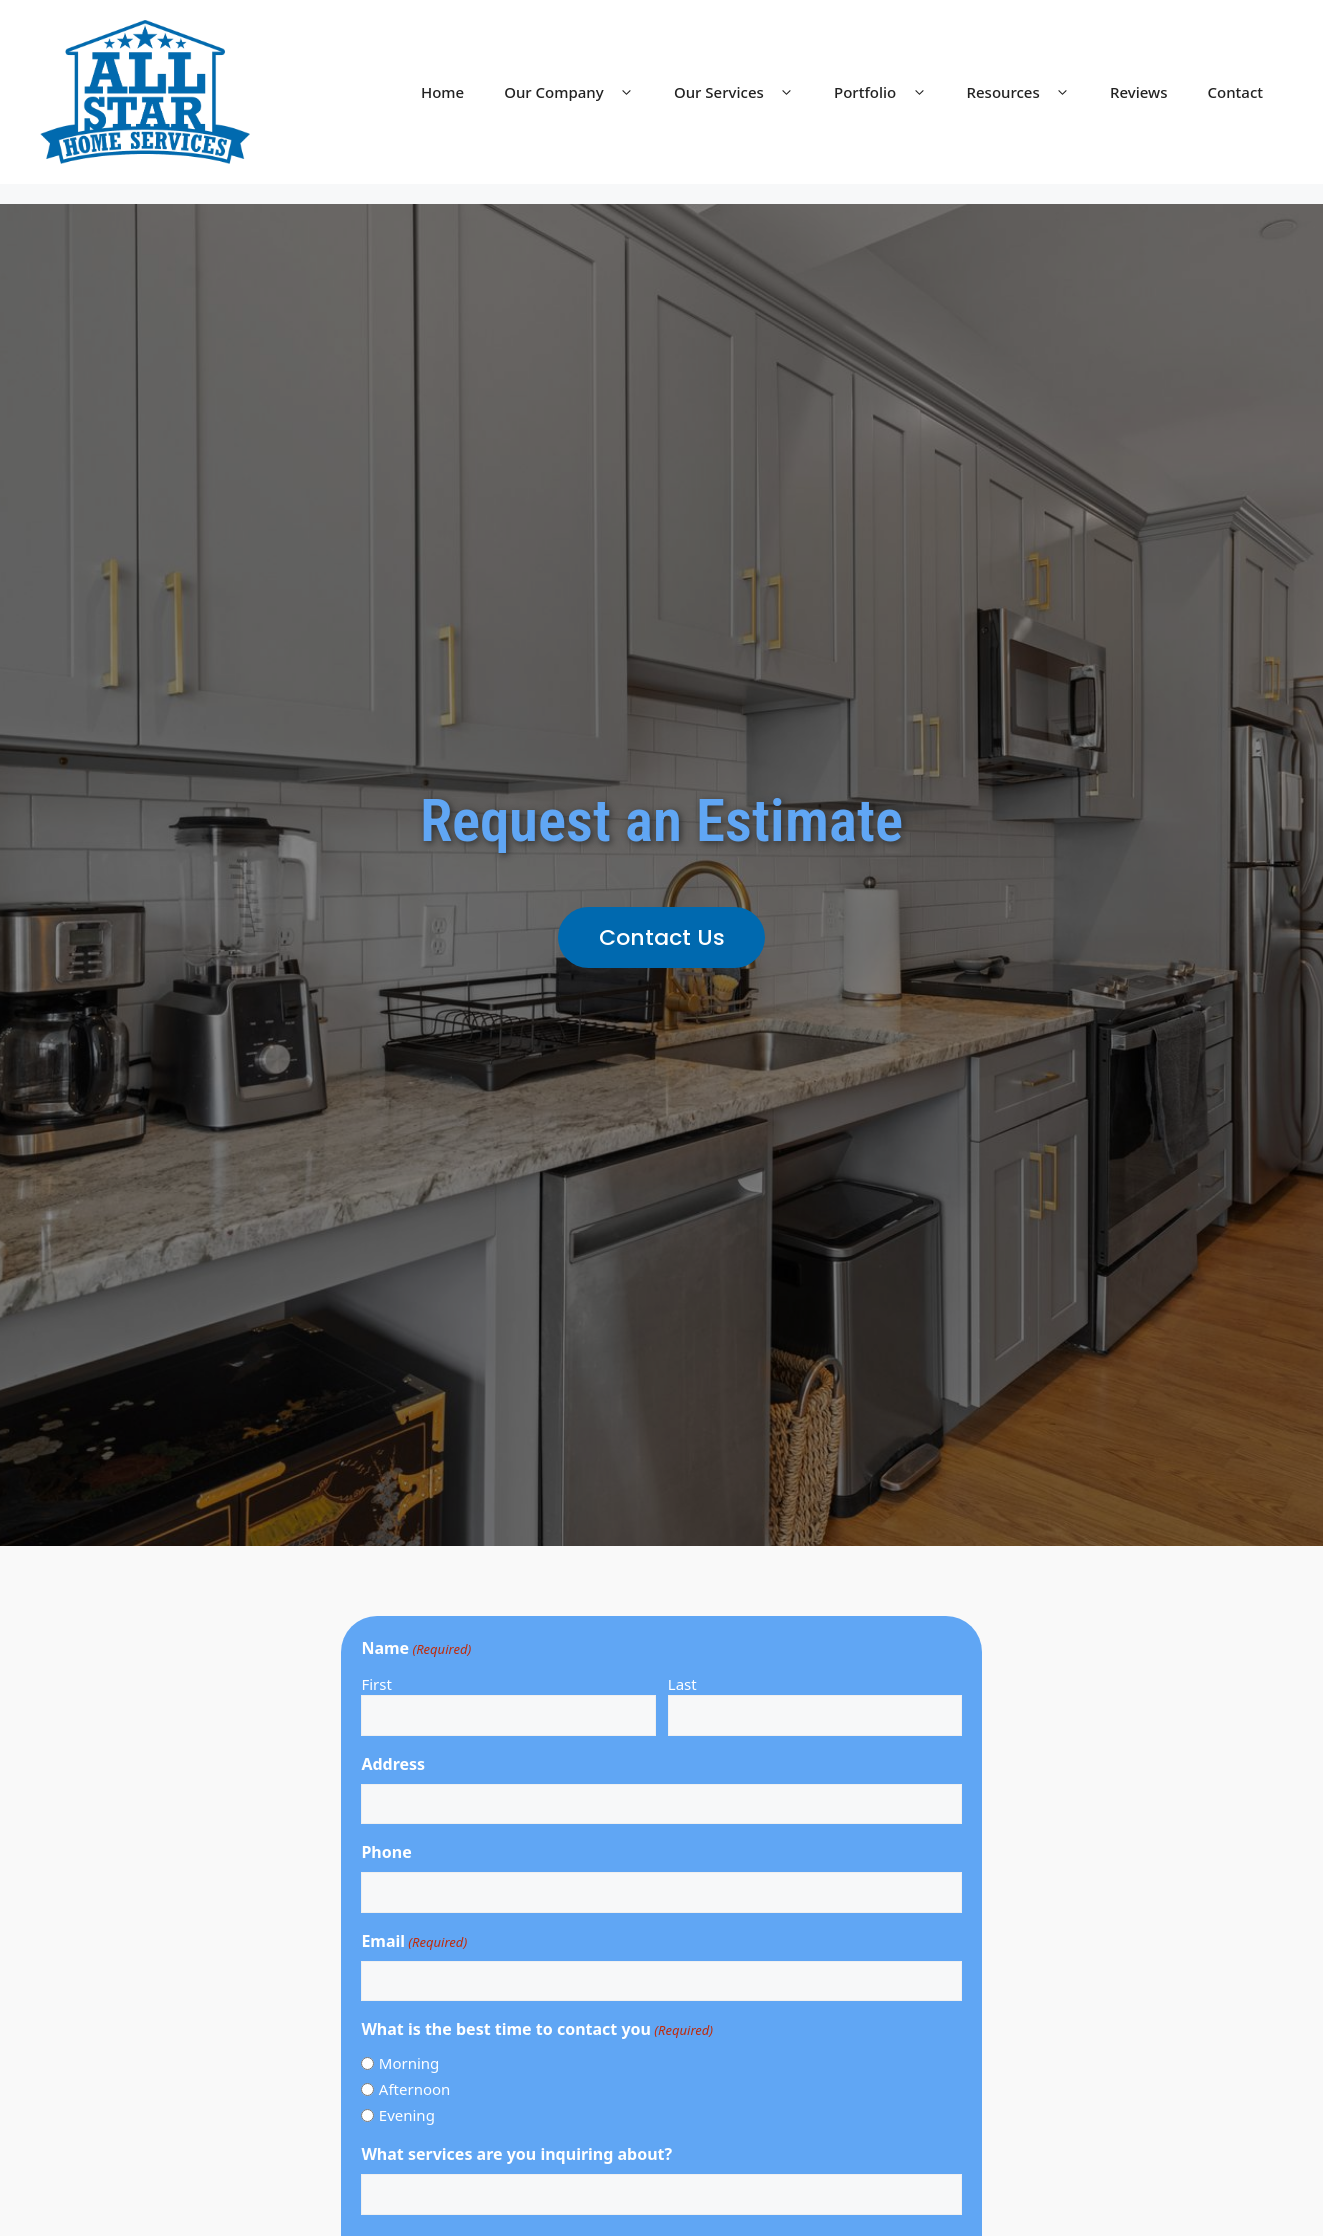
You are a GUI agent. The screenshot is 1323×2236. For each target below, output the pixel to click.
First (376, 1684)
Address (393, 1764)
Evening (407, 2115)
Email (414, 1941)
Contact (1235, 92)
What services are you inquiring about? (516, 2154)
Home (442, 92)
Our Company (579, 92)
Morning (409, 2063)
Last (682, 1684)
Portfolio (890, 92)
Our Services (744, 92)
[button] (661, 937)
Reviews (1138, 92)
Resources (1029, 92)
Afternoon (415, 2089)
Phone (386, 1852)
